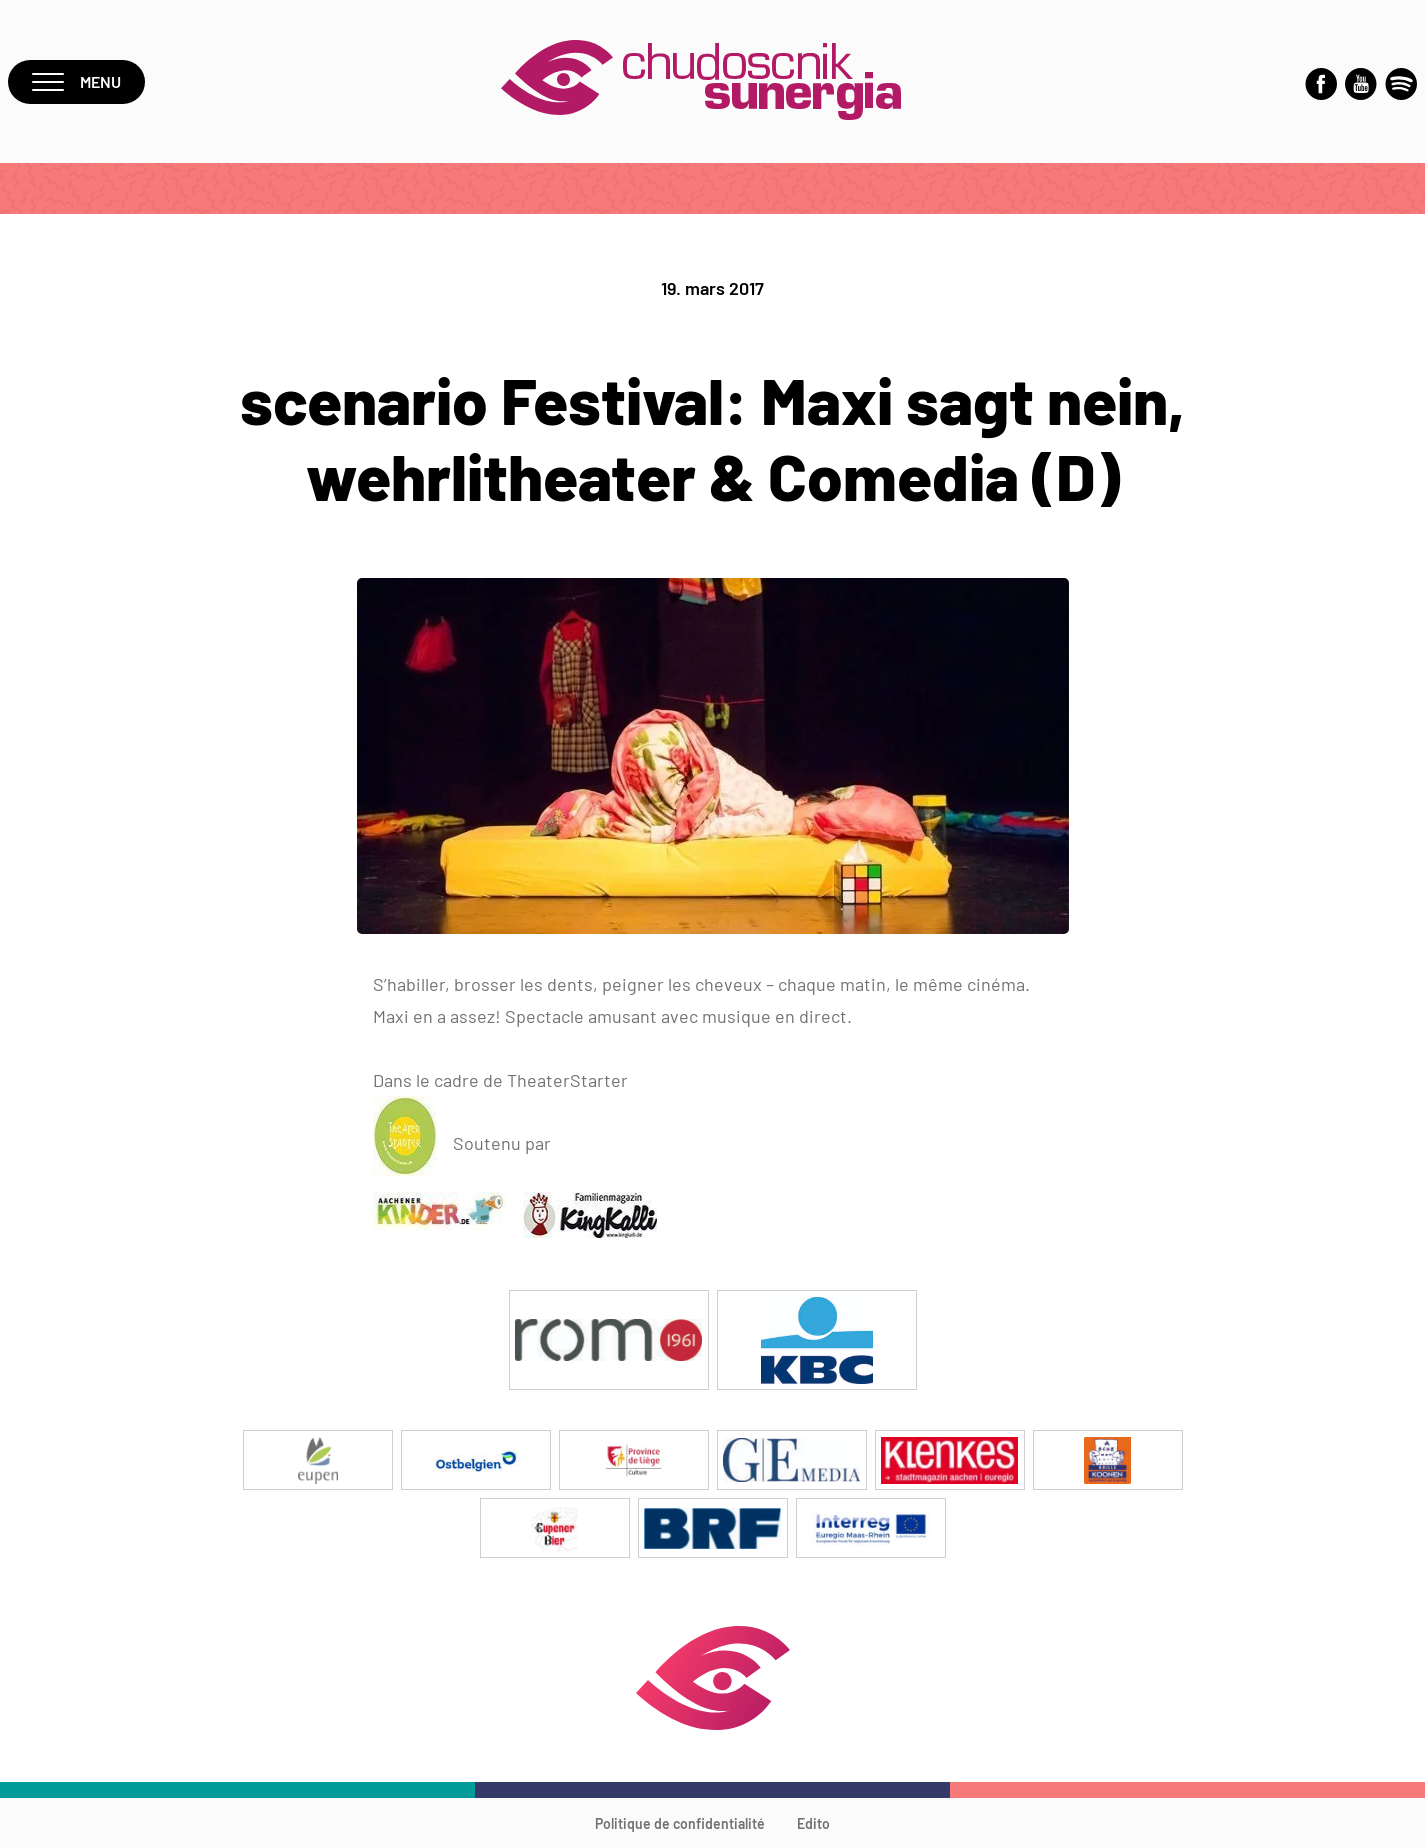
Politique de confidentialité (680, 1823)
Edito (813, 1823)
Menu (76, 81)
